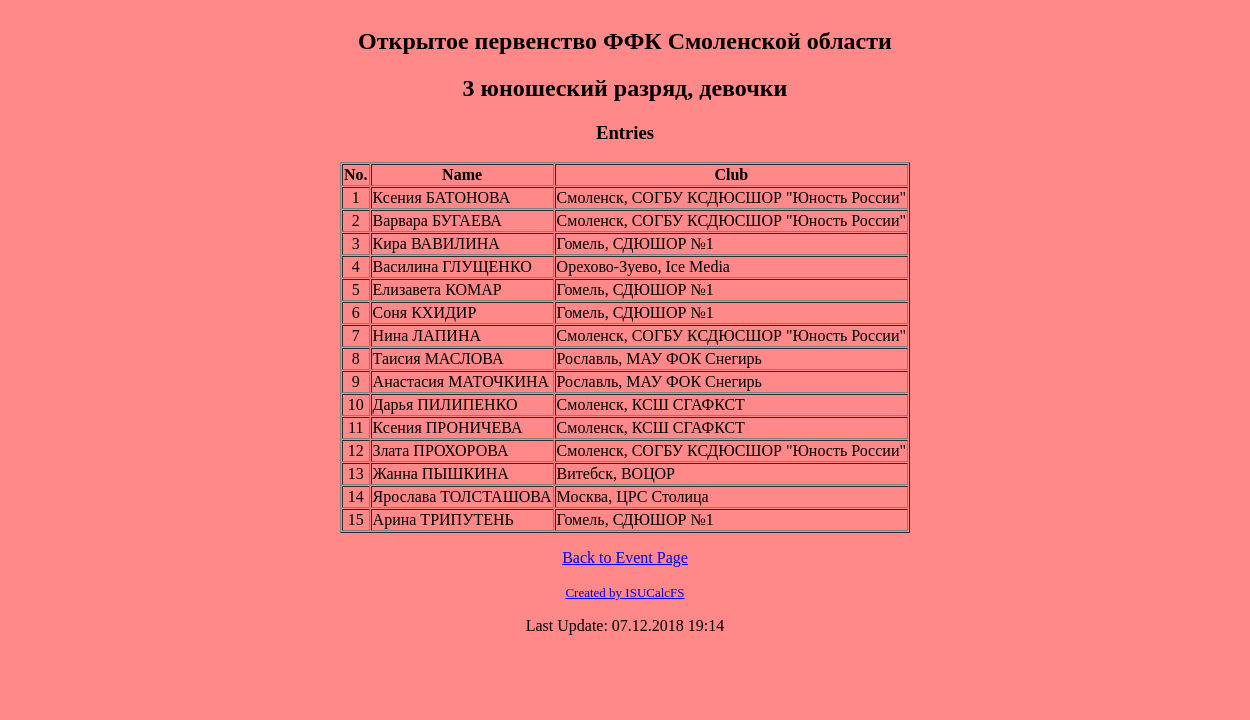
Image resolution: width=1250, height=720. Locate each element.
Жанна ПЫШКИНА (441, 473)
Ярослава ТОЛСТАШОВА (462, 496)
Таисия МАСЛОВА (438, 358)
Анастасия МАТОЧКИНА (461, 381)
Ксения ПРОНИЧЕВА (448, 427)
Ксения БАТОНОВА (442, 197)
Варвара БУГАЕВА (437, 220)
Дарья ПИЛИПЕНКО (445, 404)
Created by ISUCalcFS (624, 592)
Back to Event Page (625, 557)
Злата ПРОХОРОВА (441, 450)
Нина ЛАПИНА (427, 335)
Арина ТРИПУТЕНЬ (443, 519)
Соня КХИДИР (425, 312)
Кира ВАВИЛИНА (436, 243)
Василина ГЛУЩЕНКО (452, 266)
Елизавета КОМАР (437, 289)
